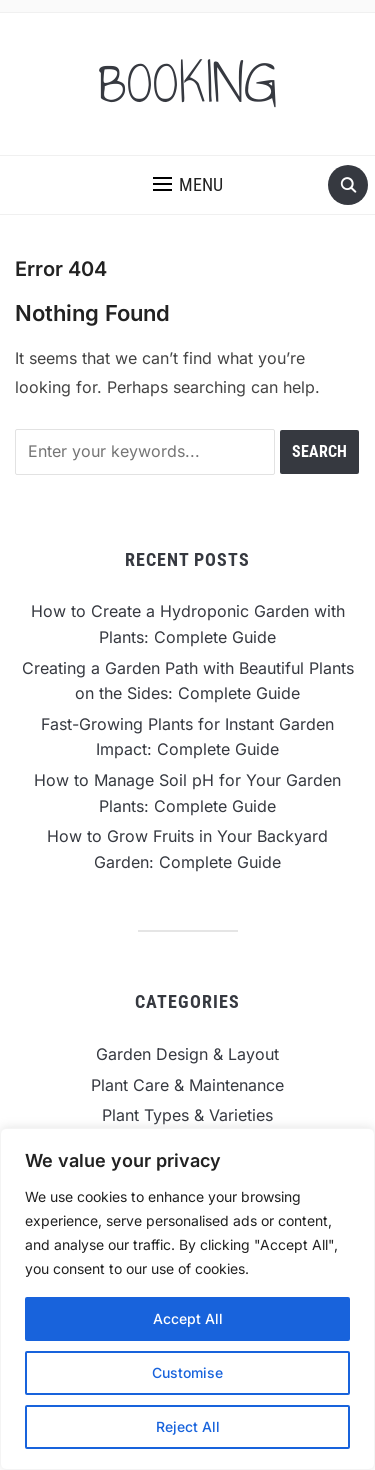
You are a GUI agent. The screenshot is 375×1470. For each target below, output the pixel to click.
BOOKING (187, 84)
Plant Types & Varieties (187, 1115)
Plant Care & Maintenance (187, 1085)
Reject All (188, 1426)
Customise (187, 1372)
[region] (187, 1299)
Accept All (188, 1318)
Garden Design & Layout (187, 1054)
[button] (188, 185)
